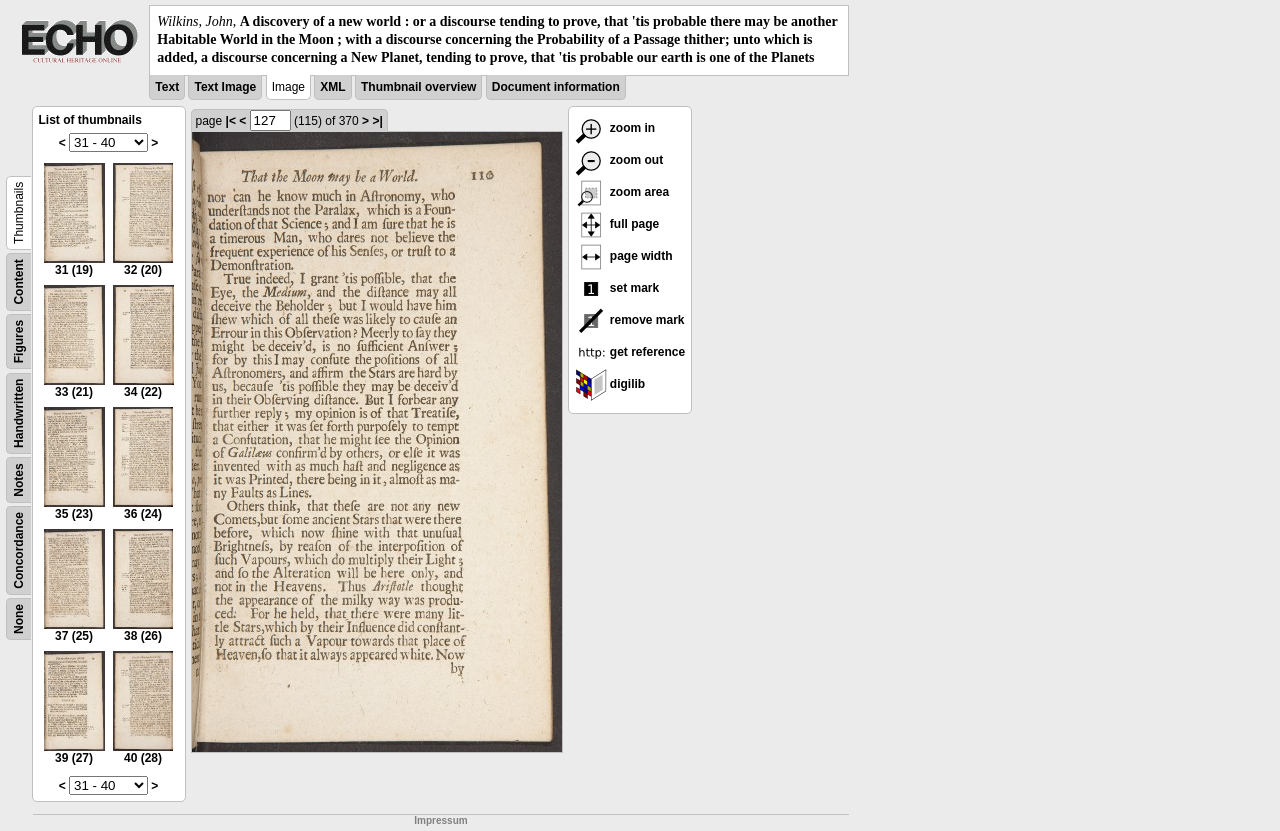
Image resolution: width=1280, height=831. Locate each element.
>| (377, 121)
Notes (19, 479)
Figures (19, 340)
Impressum (440, 820)
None (19, 619)
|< (231, 121)
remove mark (630, 320)
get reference (630, 352)
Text (167, 87)
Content (19, 281)
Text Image (225, 87)
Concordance (19, 550)
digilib (610, 384)
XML (332, 87)
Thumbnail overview (418, 87)
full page (617, 224)
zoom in (615, 128)
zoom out (619, 160)
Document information (556, 87)
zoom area (622, 192)
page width (624, 256)
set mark (617, 288)
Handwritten (19, 412)
